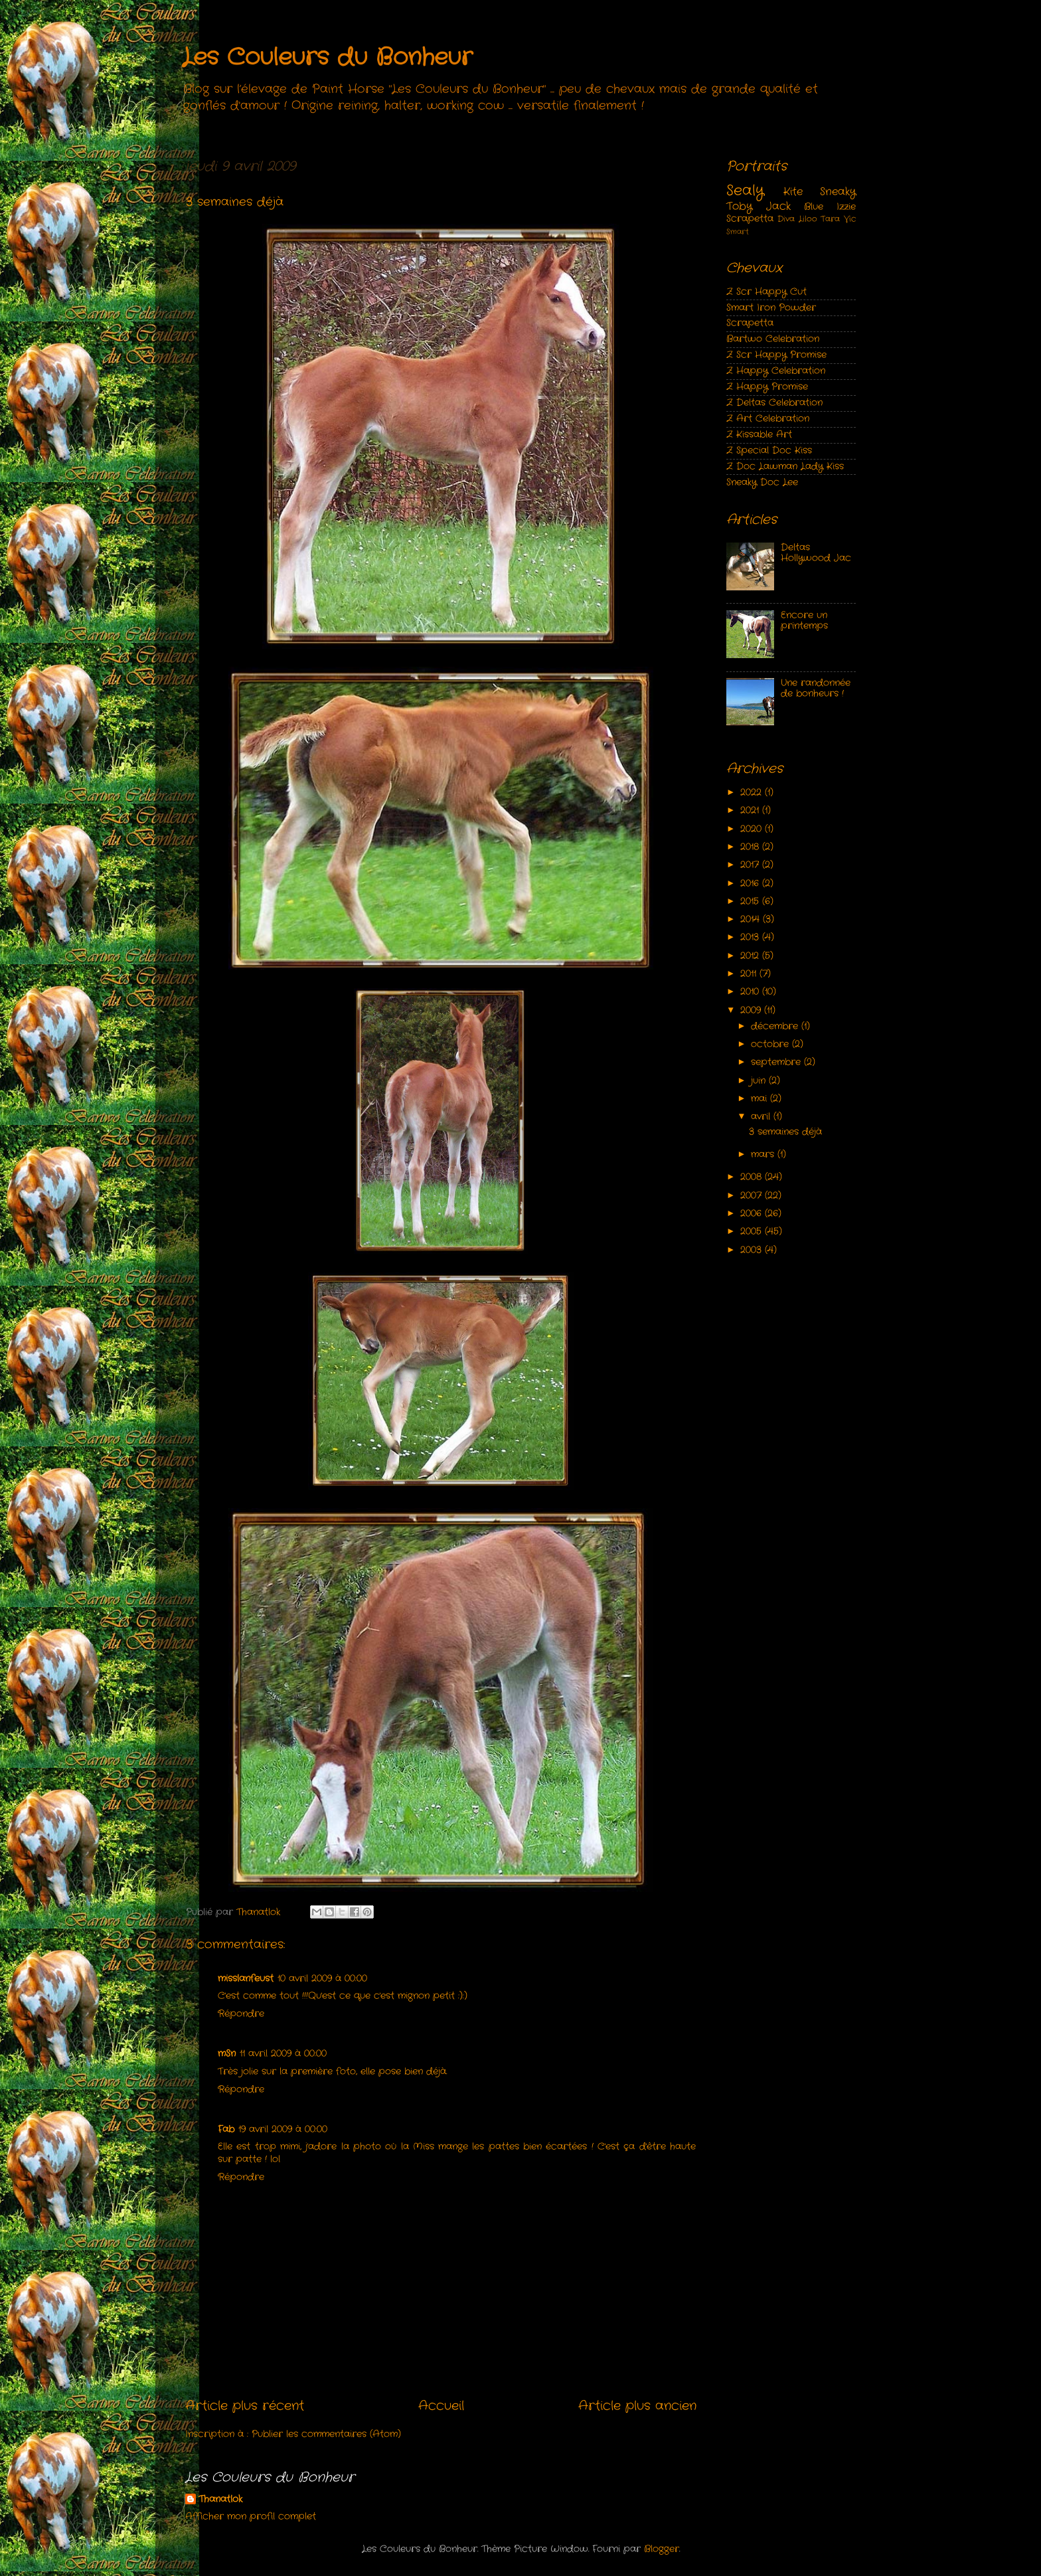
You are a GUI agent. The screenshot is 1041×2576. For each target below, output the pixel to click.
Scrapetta (749, 219)
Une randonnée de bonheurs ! (815, 688)
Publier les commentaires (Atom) (326, 2434)
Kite (793, 191)
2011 (750, 974)
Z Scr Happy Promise (776, 355)
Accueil (441, 2406)
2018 (751, 847)
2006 (752, 1213)
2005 (752, 1231)
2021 (751, 810)
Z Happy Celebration (775, 371)
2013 (751, 937)
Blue (813, 207)
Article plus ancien (637, 2406)
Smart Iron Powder (771, 307)
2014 (751, 919)
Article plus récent (244, 2406)
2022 (752, 792)
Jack (778, 206)
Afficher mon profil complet (250, 2516)
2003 (752, 1250)
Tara (830, 218)
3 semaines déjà (785, 1132)
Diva (786, 218)
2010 (751, 992)
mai (760, 1098)
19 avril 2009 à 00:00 (282, 2129)
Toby (739, 206)
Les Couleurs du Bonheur (327, 57)
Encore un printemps (804, 620)
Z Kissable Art (759, 434)
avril (762, 1116)
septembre (777, 1062)
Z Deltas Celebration (774, 402)
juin (760, 1080)
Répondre (241, 2014)
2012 (751, 956)
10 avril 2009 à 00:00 (322, 1978)
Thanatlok (220, 2500)
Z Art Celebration (767, 418)
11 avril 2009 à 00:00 (283, 2053)
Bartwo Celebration (772, 339)
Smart (737, 231)
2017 (751, 865)
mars (764, 1154)
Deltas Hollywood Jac (816, 552)
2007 (752, 1195)
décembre (776, 1026)
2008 (752, 1177)
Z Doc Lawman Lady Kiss (785, 466)
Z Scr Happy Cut (766, 292)
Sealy (745, 191)
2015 (751, 901)
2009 (752, 1010)
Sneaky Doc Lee (762, 482)
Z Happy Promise (767, 387)
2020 (752, 829)
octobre (771, 1044)
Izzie (846, 207)
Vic (850, 218)
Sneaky (838, 191)
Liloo (808, 218)
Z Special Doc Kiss (769, 450)
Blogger (661, 2549)
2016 (751, 883)
